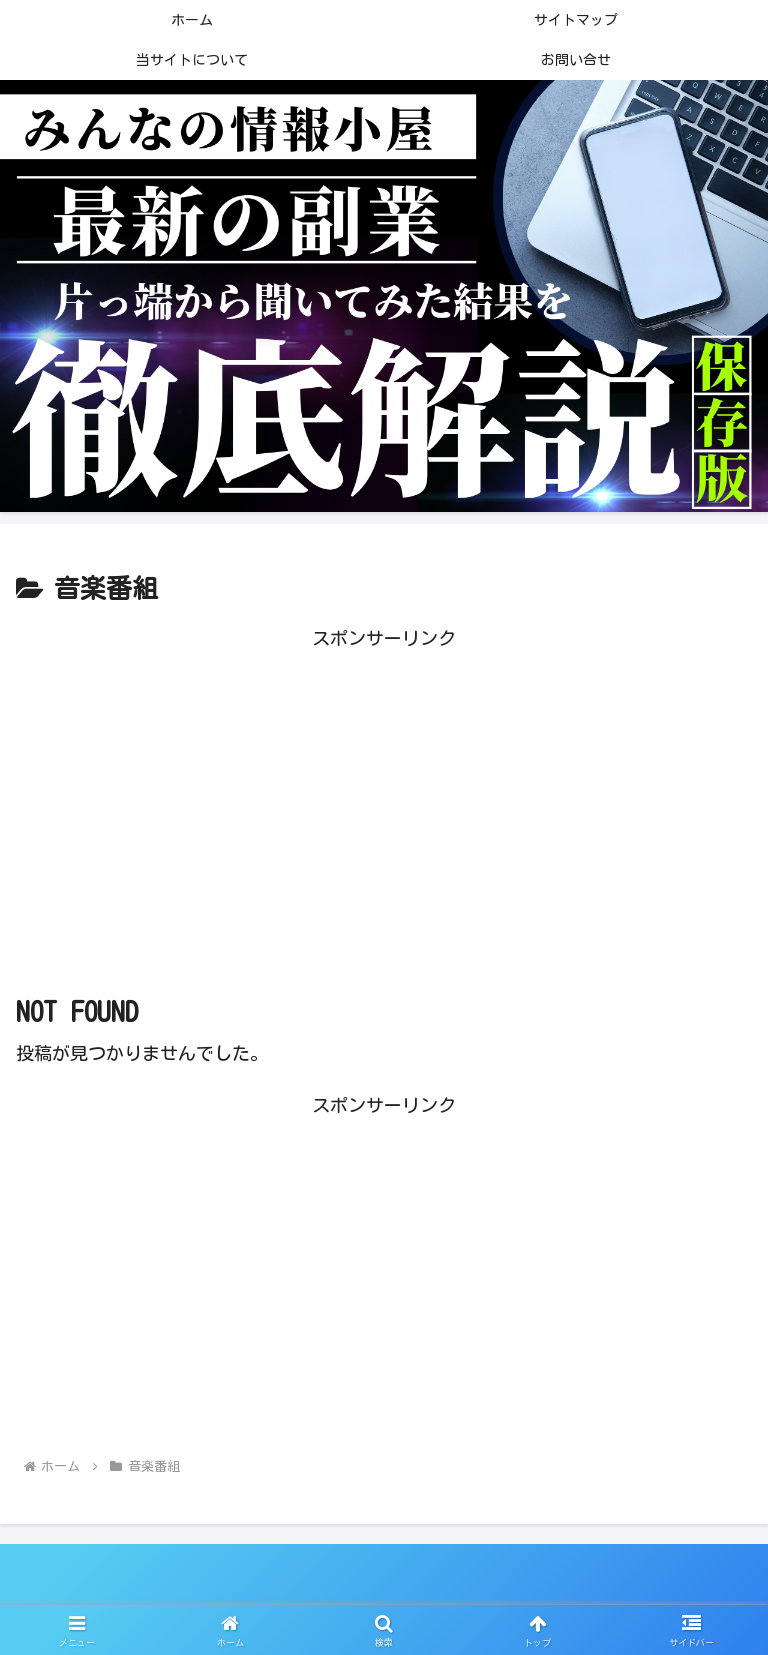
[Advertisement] (384, 794)
